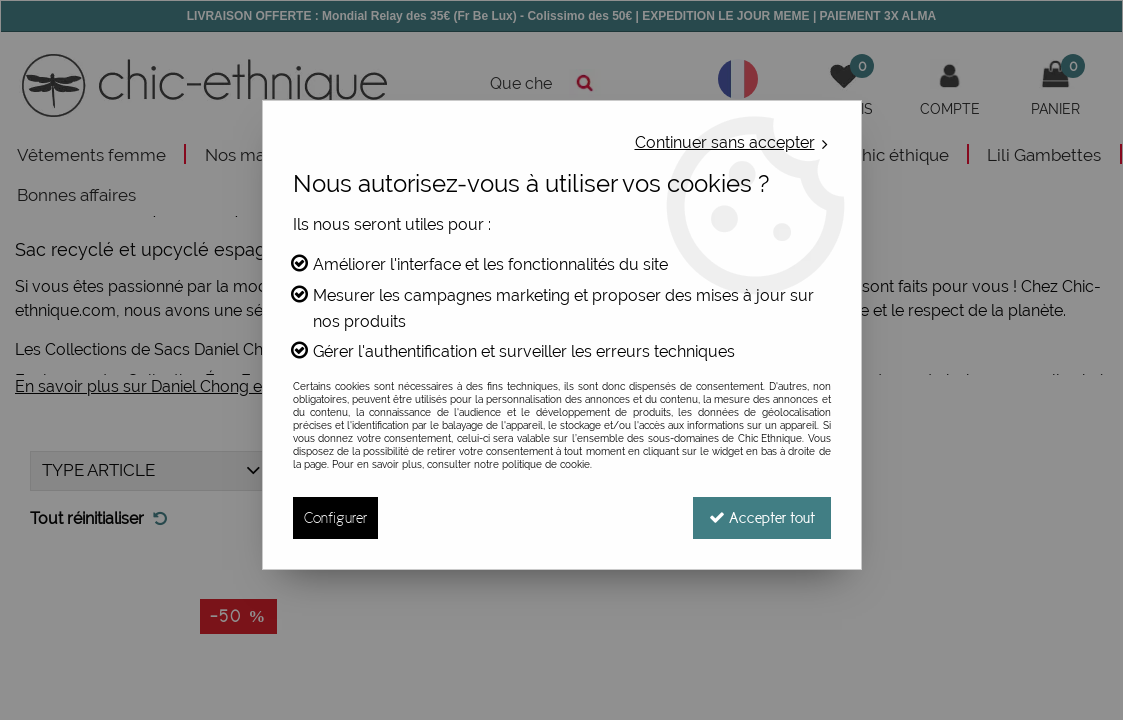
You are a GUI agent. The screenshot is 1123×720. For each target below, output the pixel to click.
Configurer (335, 517)
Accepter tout (762, 517)
